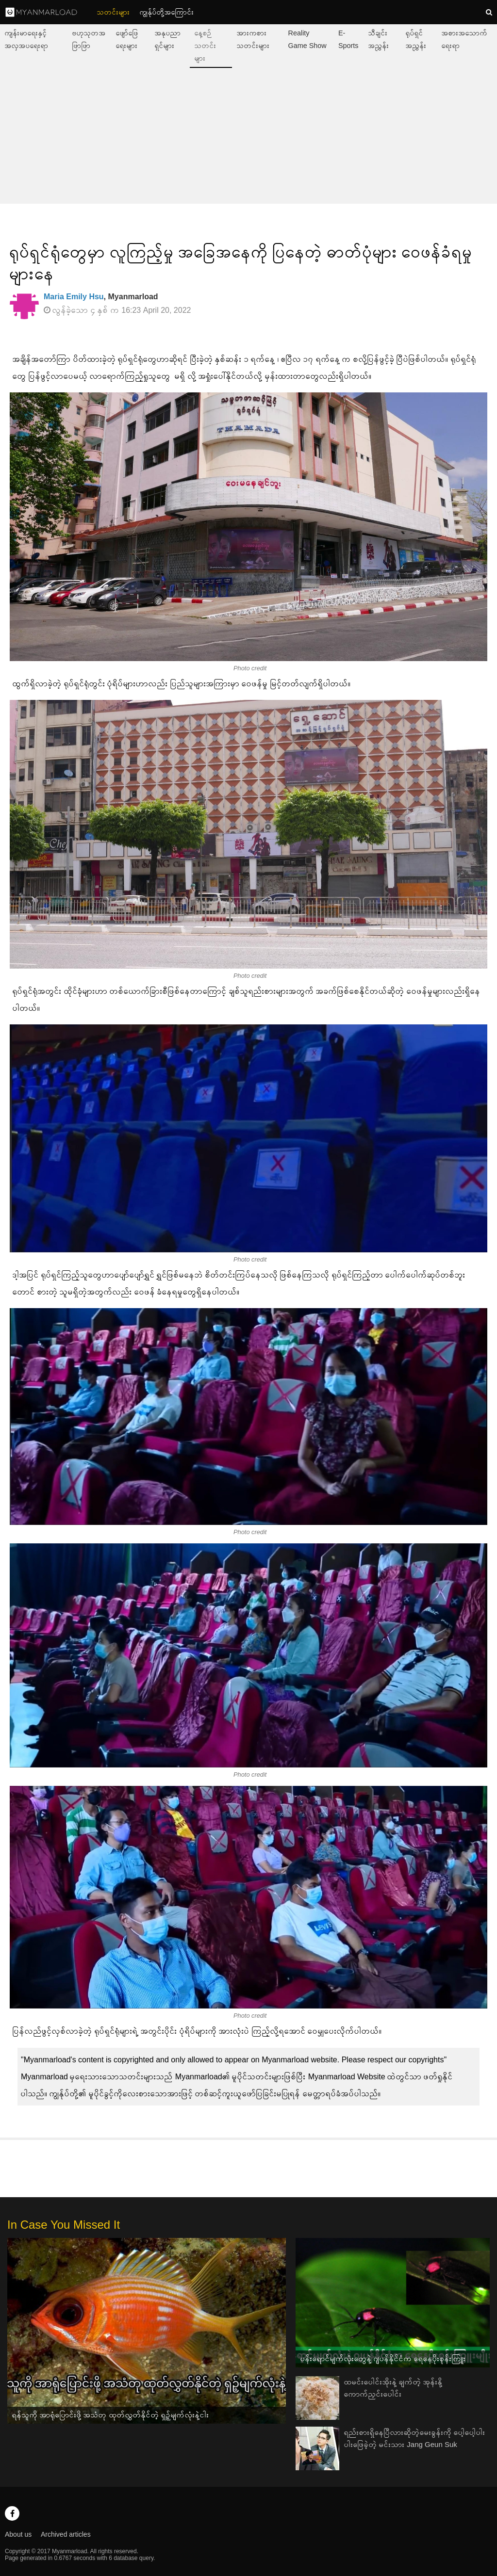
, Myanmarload (101, 296)
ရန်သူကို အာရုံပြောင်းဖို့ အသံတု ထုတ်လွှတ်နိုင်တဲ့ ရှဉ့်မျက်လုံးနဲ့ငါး (110, 2415)
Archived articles (66, 2534)
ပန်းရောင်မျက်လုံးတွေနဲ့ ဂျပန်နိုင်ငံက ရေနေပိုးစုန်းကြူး (383, 2358)
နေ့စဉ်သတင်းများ (205, 45)
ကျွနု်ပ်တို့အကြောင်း (167, 12)
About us (18, 2534)
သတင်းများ (113, 12)
